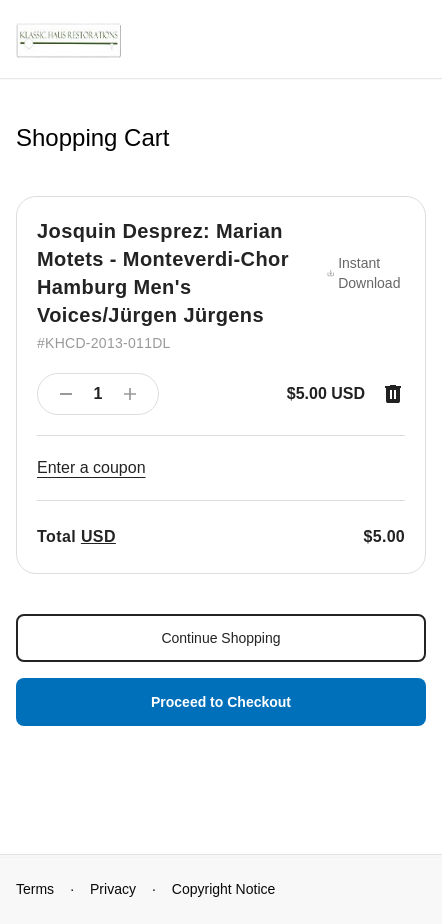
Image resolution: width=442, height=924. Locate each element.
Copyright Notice (224, 889)
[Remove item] (393, 394)
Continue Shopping (220, 638)
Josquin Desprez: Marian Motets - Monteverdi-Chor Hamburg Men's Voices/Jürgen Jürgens (163, 273)
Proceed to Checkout (221, 702)
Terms (35, 889)
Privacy (113, 889)
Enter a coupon (91, 467)
